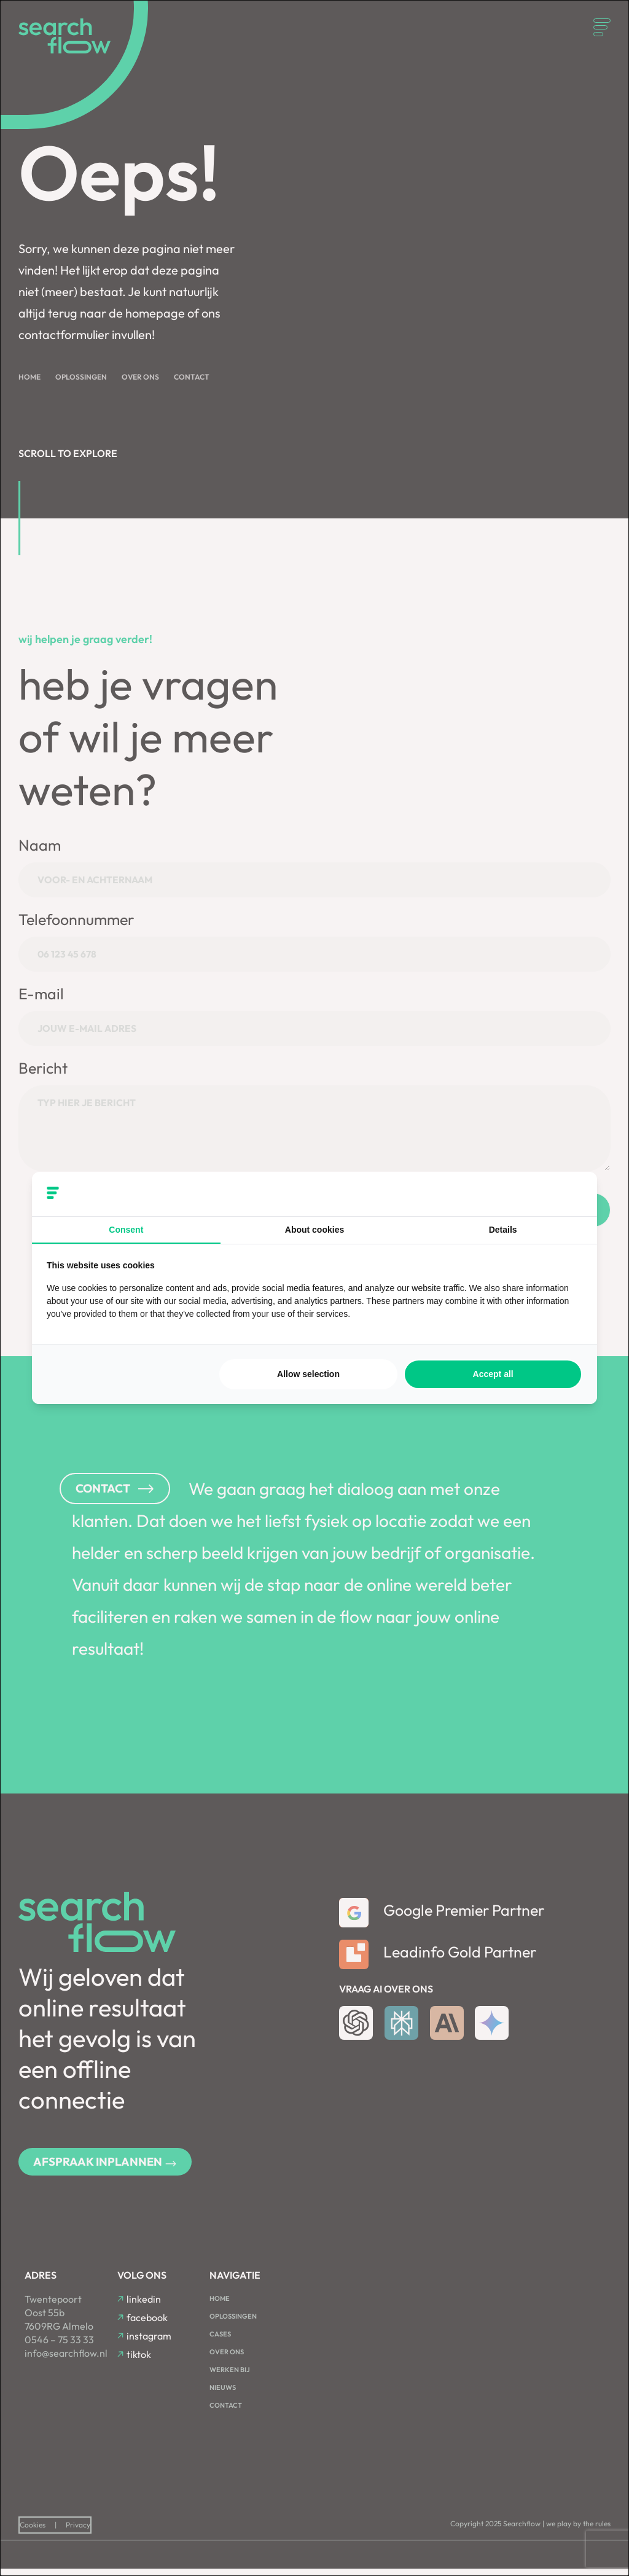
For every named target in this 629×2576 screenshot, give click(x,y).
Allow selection (308, 1374)
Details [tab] (503, 1230)
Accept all (493, 1374)
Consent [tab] (126, 1230)
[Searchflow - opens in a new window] (567, 1194)
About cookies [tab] (314, 1230)
